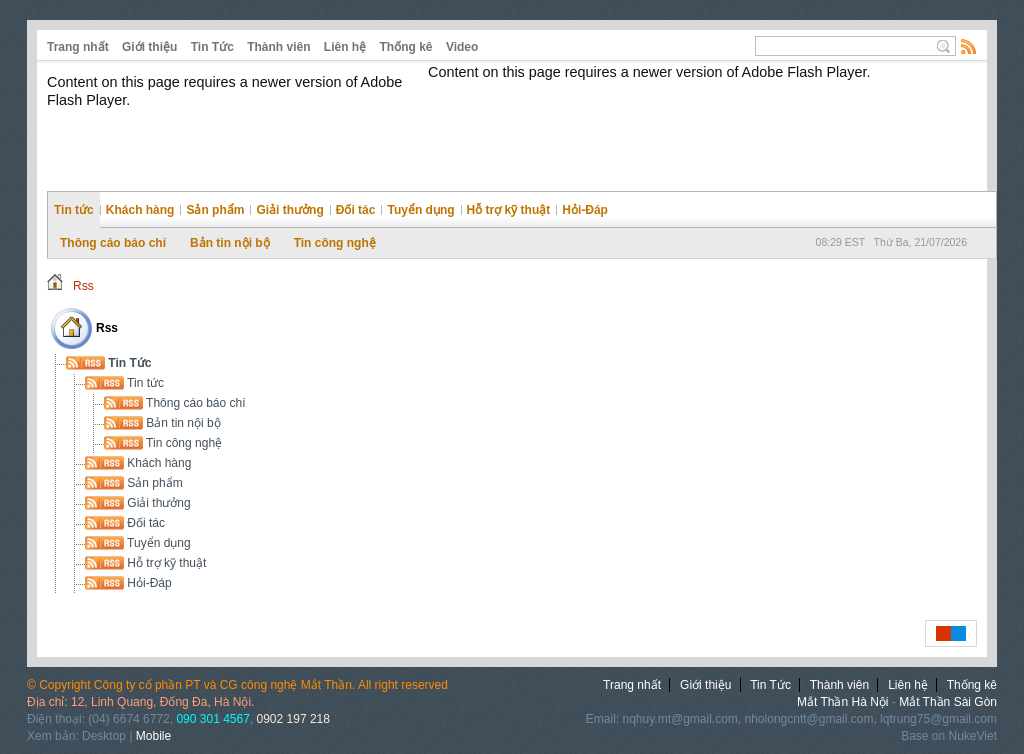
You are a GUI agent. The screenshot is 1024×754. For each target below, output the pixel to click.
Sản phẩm (215, 210)
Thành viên (278, 47)
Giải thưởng (289, 210)
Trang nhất (78, 47)
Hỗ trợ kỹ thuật (509, 210)
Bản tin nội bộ (230, 243)
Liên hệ (345, 47)
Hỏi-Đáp (585, 210)
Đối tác (356, 210)
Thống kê (406, 47)
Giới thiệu (149, 47)
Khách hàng (140, 210)
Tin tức (74, 210)
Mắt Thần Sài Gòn (948, 702)
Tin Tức (212, 47)
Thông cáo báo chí (113, 243)
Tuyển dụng (420, 210)
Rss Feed (969, 46)
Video (462, 47)
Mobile (153, 736)
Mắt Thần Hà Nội (842, 702)
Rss (83, 286)
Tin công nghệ (335, 243)
